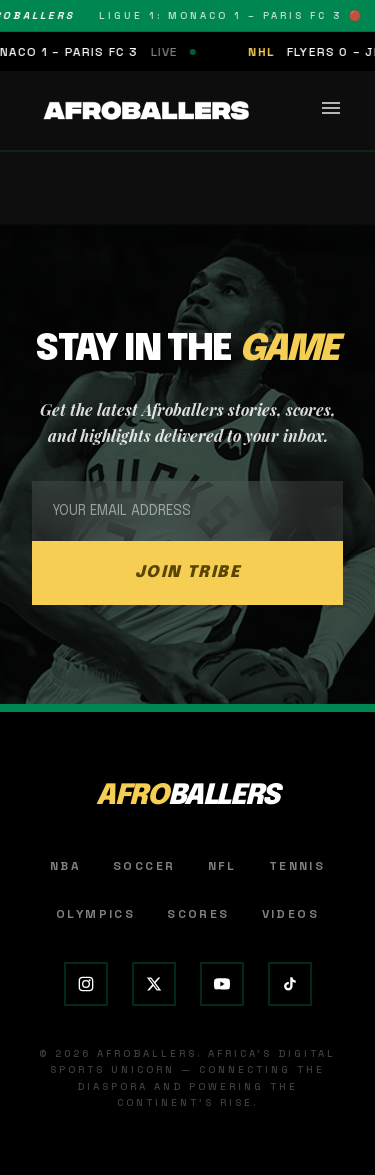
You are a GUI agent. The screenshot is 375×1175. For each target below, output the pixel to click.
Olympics (95, 914)
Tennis (297, 866)
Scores (198, 914)
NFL (222, 866)
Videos (290, 914)
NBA (65, 866)
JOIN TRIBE (188, 572)
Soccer (144, 866)
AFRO (187, 796)
